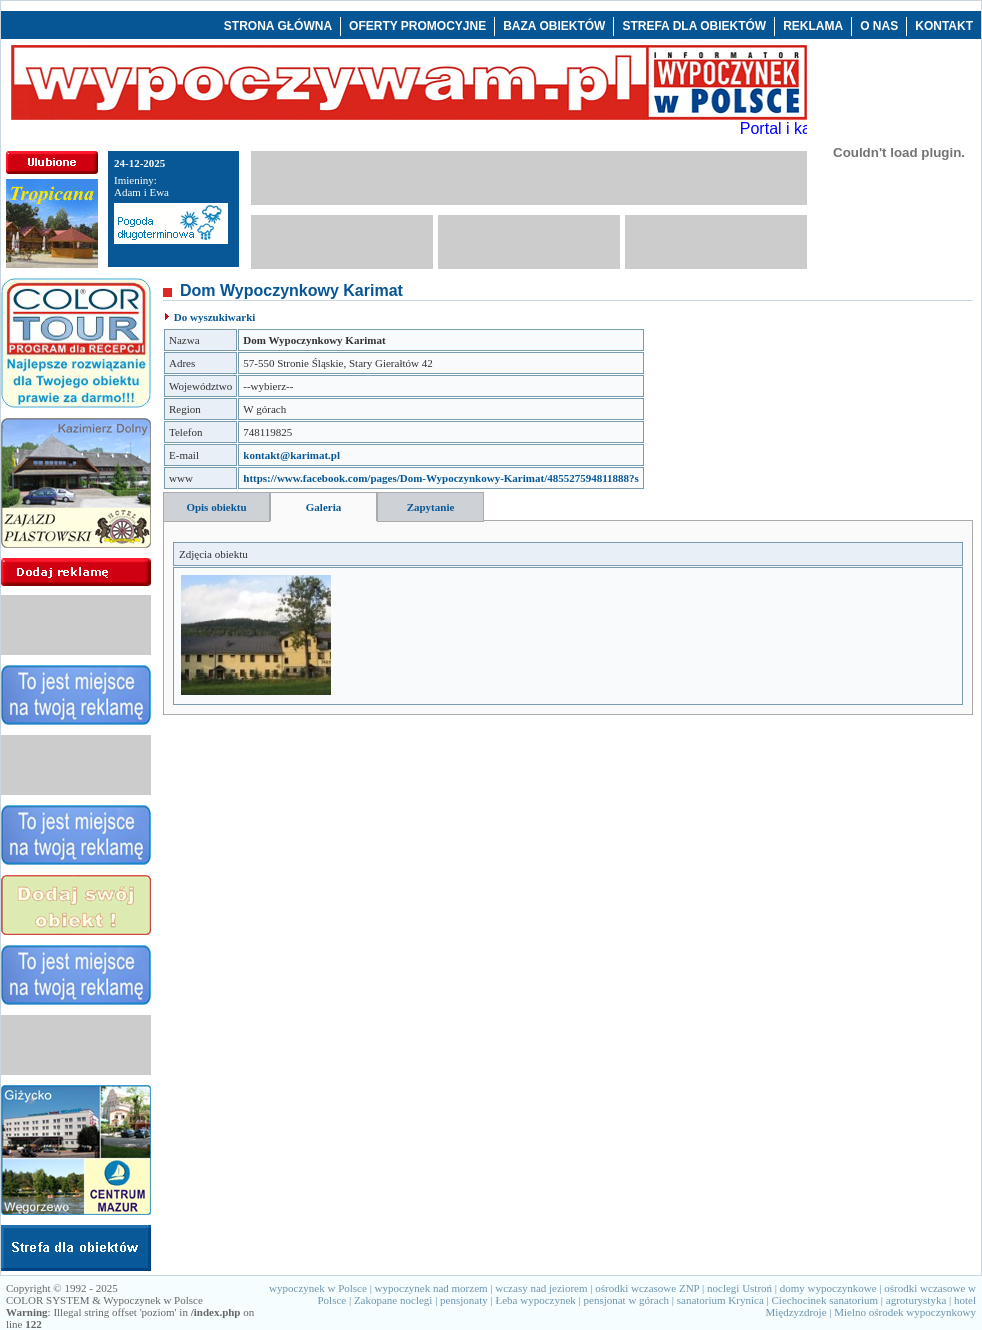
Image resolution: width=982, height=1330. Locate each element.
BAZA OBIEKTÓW (554, 26)
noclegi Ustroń (739, 1288)
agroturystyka (916, 1300)
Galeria (323, 507)
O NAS (879, 26)
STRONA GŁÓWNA (278, 26)
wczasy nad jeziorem (541, 1288)
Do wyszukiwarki (215, 317)
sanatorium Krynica (720, 1300)
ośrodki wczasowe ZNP (647, 1288)
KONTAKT (944, 26)
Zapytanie (431, 507)
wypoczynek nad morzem (431, 1288)
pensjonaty (464, 1300)
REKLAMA (813, 26)
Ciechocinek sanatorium (825, 1300)
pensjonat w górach (627, 1300)
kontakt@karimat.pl (291, 455)
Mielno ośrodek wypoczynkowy (905, 1312)
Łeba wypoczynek (535, 1300)
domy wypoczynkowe (828, 1288)
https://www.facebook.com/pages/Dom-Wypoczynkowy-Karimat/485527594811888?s (441, 478)
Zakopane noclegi (393, 1300)
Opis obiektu (216, 507)
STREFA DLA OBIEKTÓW (694, 26)
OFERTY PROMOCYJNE (417, 26)
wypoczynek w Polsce (318, 1288)
